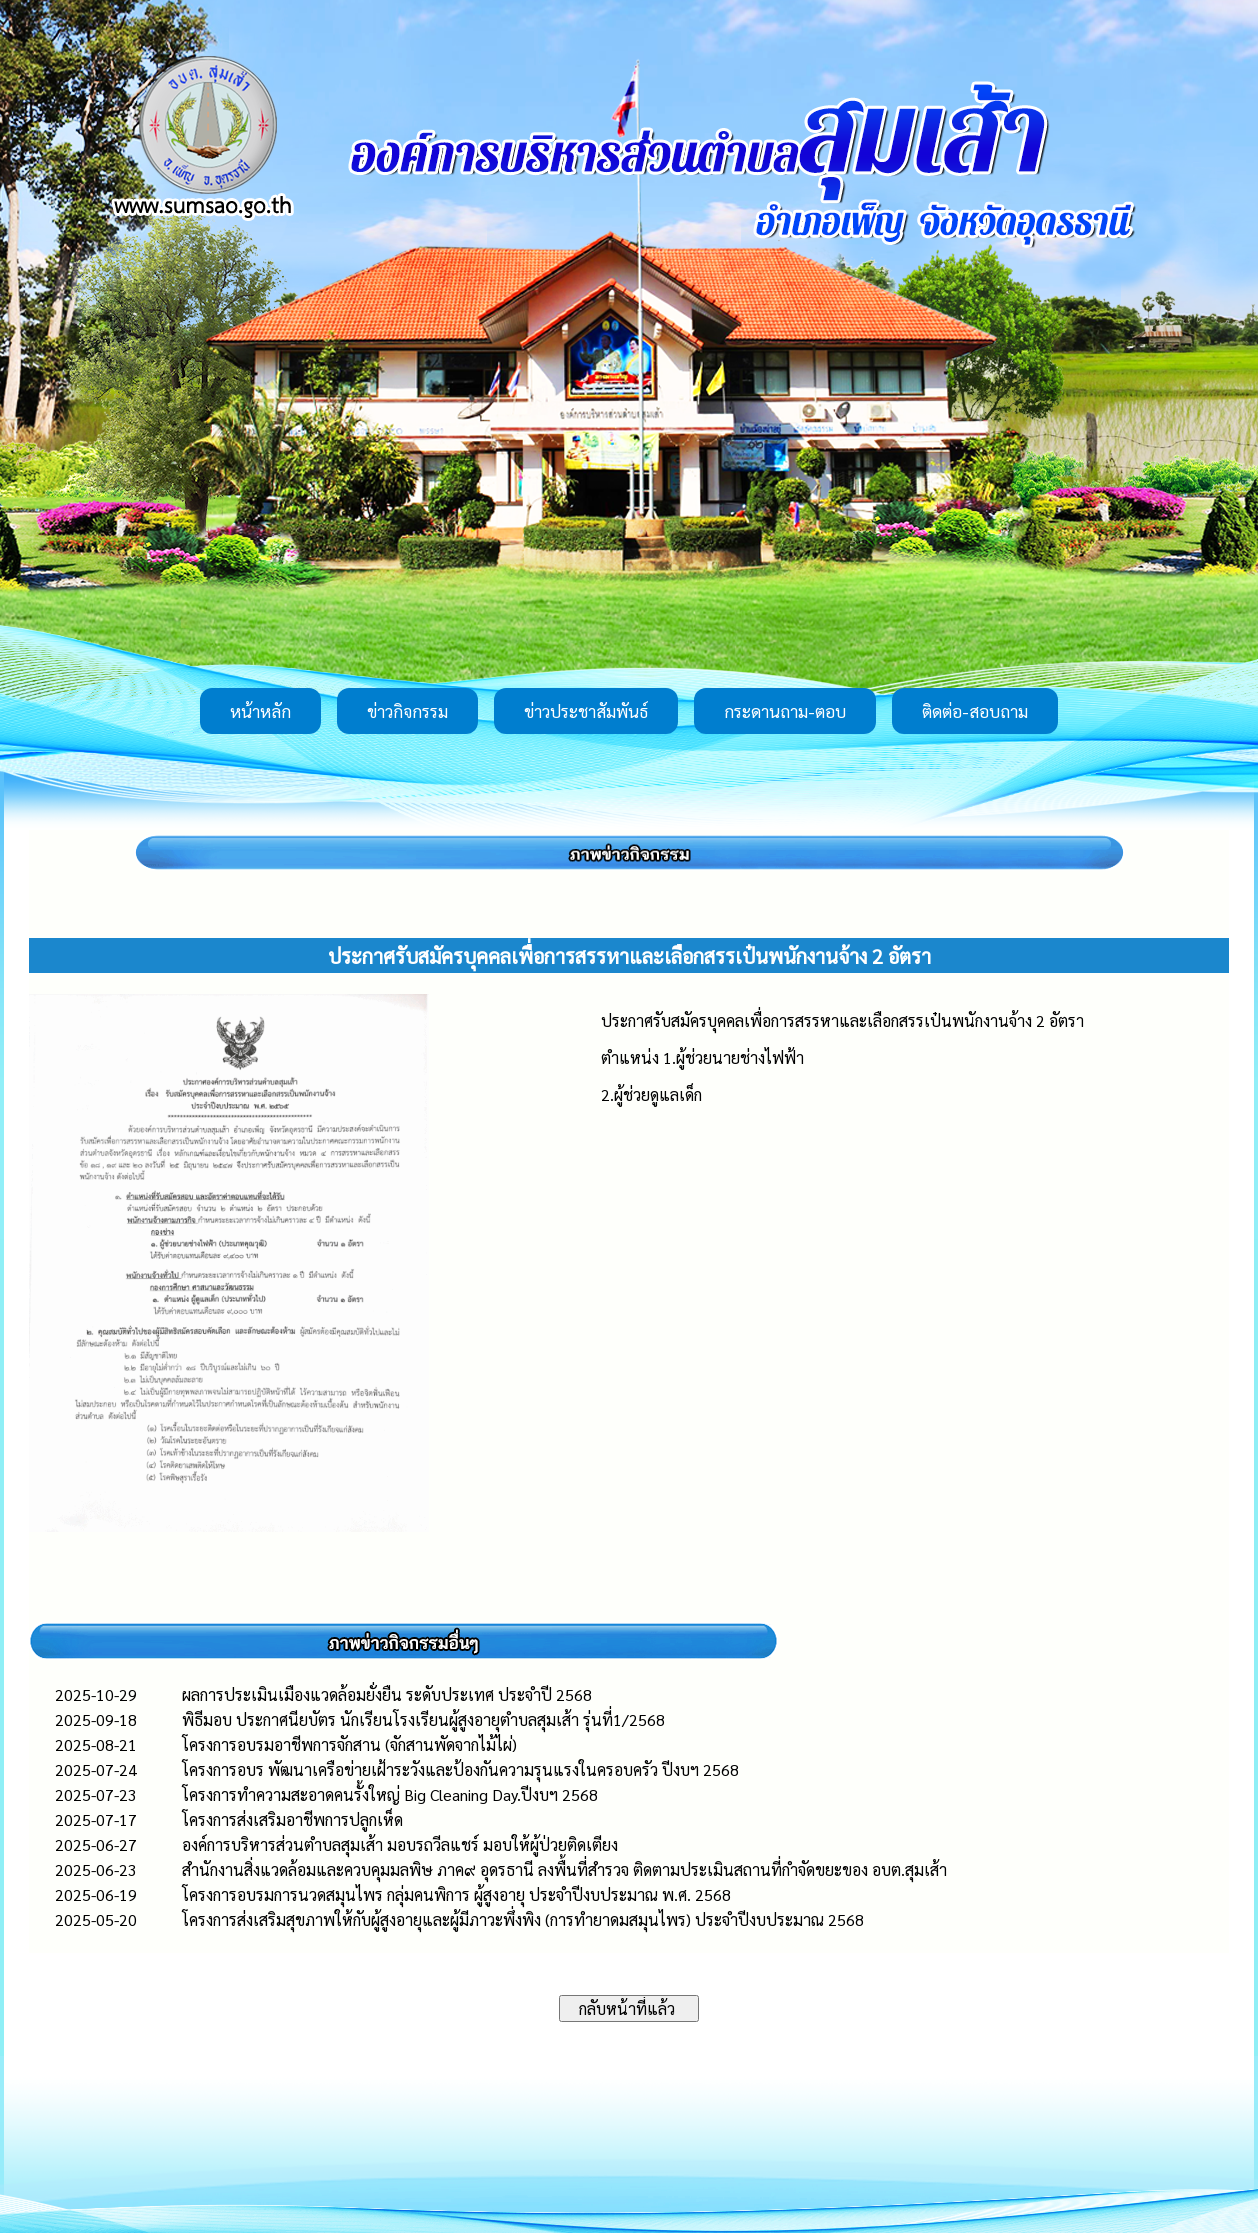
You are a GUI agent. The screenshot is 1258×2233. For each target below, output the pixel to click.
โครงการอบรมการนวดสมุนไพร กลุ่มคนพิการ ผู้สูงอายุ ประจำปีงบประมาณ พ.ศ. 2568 (456, 1894)
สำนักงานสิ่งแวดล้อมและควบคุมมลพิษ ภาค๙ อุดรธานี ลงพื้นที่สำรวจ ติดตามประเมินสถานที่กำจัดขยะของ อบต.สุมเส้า (564, 1869)
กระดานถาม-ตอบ (785, 711)
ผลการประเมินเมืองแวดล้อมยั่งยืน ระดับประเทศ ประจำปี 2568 (387, 1694)
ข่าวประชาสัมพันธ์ (586, 711)
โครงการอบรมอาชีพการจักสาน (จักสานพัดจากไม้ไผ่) (349, 1744)
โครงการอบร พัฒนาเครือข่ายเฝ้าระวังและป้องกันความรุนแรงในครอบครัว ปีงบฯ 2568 (460, 1769)
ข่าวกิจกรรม (407, 711)
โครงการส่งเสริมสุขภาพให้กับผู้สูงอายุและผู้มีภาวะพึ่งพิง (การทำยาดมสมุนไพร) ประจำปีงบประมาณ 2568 (523, 1919)
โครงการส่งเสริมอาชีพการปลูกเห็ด (292, 1819)
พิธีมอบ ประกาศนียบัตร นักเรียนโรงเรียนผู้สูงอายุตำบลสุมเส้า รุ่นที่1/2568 (423, 1719)
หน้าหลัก (260, 711)
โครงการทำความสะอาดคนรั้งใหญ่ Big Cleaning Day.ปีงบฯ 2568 (390, 1794)
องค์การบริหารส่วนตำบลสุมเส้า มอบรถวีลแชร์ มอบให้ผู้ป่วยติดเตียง (400, 1844)
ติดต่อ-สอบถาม (975, 711)
